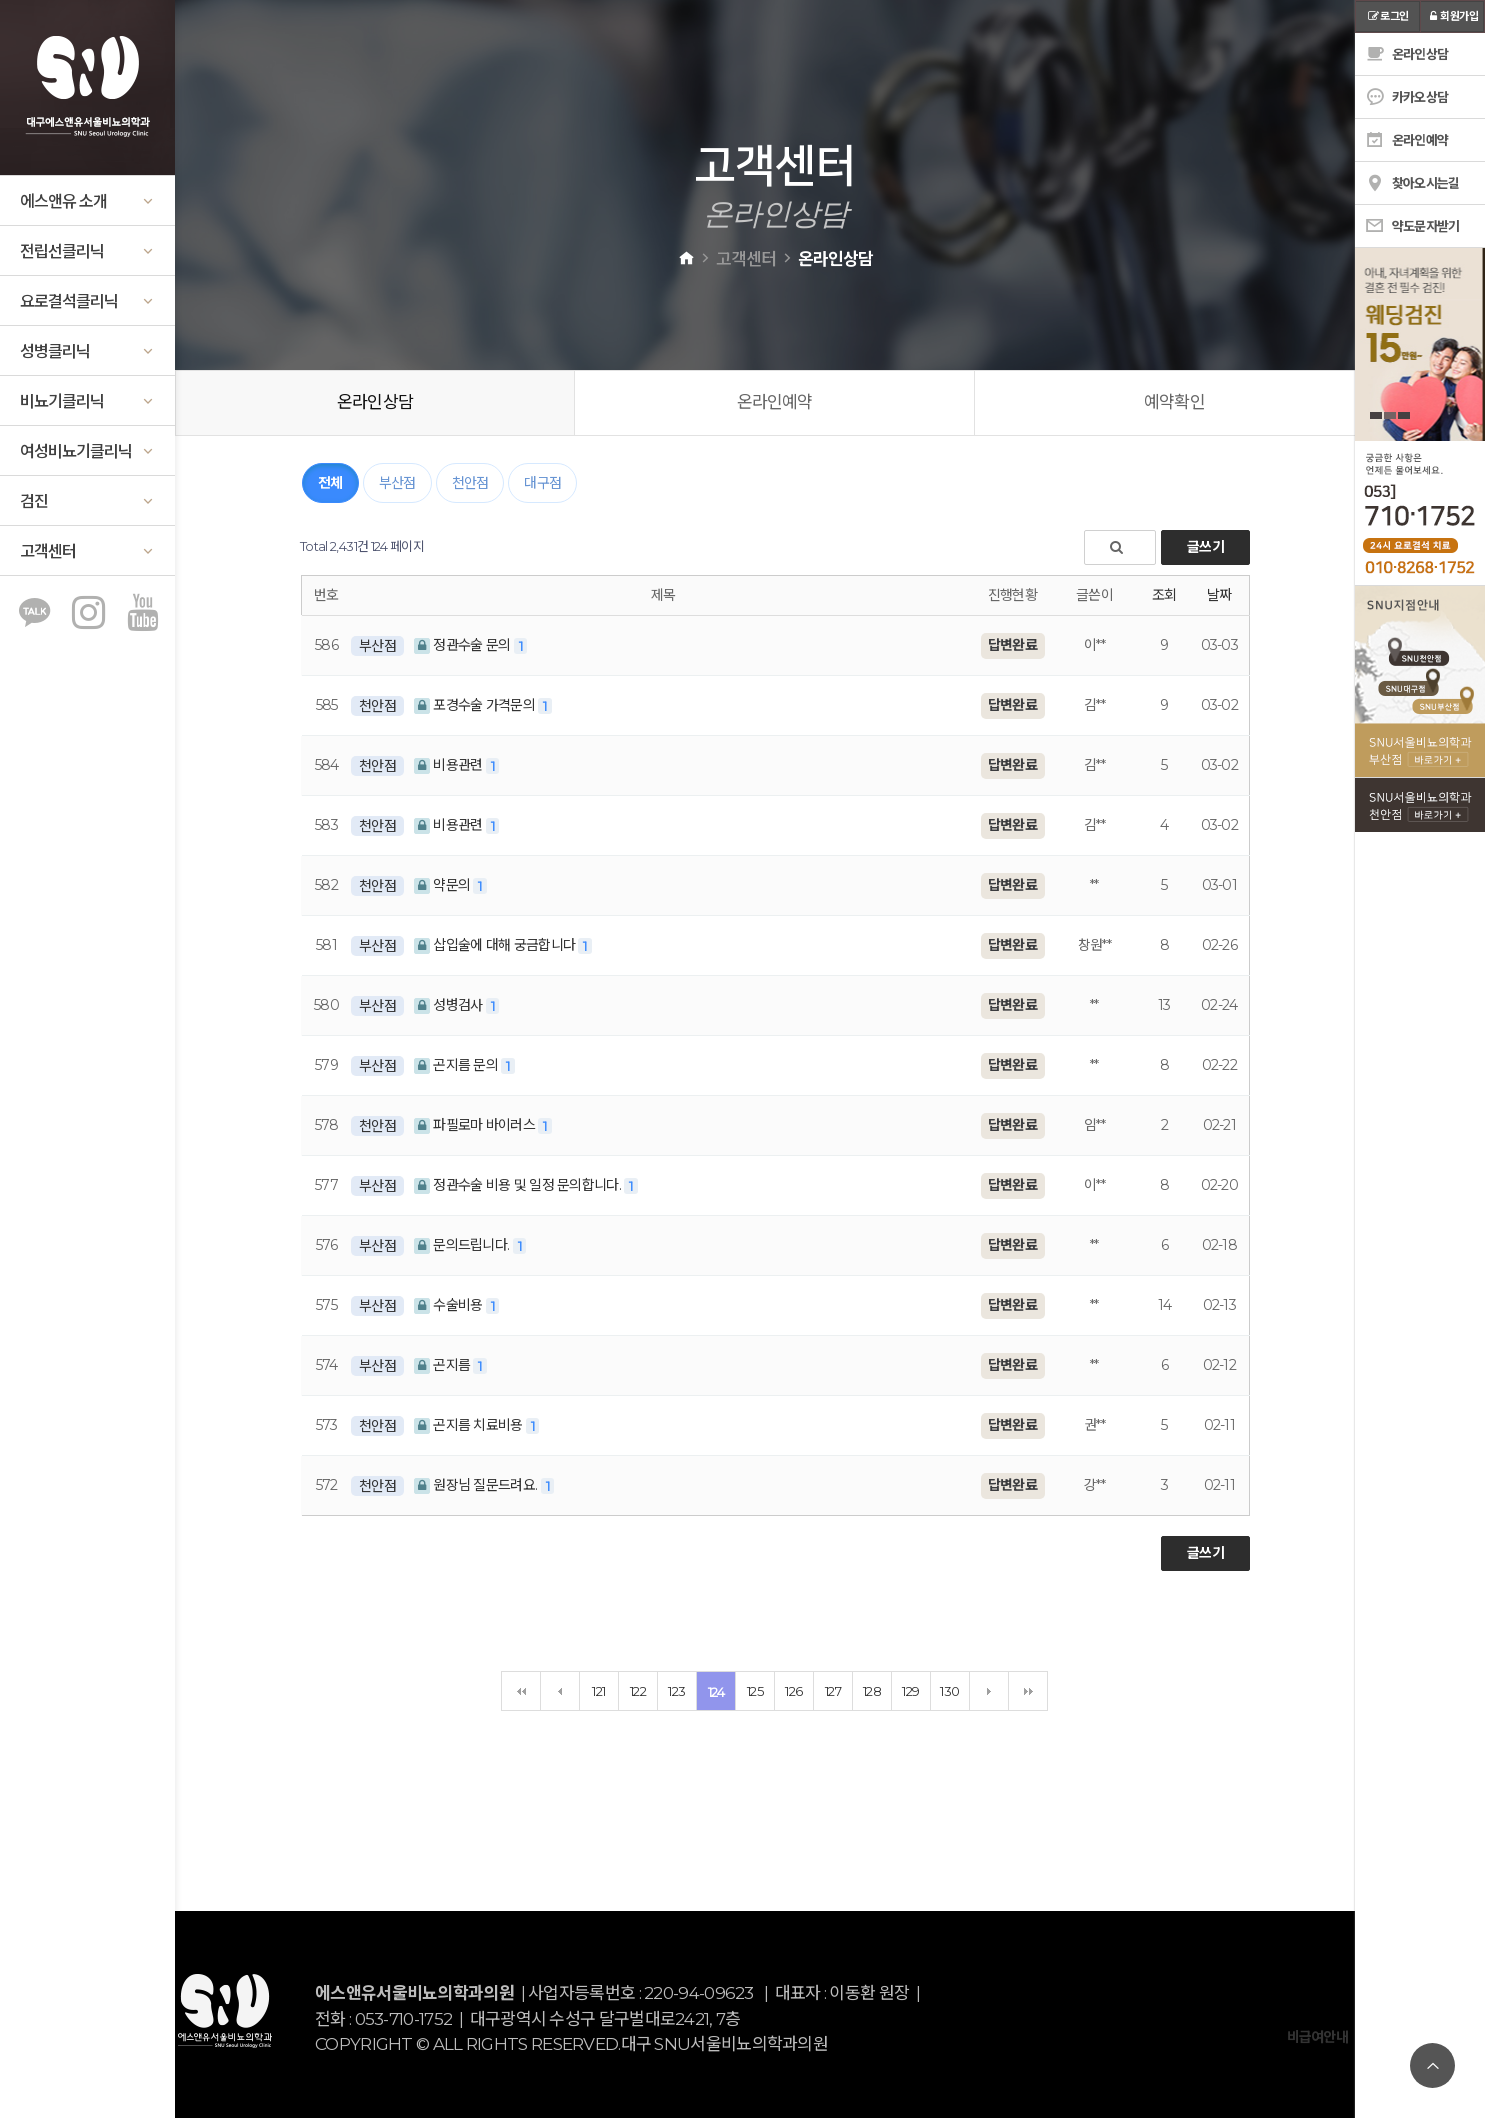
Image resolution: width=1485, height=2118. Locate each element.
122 (638, 1691)
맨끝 (1028, 1691)
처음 (521, 1691)
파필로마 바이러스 (476, 1125)
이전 (560, 1691)
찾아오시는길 (1412, 183)
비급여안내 (1318, 2037)
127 (833, 1691)
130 (949, 1691)
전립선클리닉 (87, 251)
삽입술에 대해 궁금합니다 (496, 945)
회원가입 (1452, 16)
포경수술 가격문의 (476, 705)
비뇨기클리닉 (87, 401)
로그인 (1387, 16)
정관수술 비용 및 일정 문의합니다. (519, 1185)
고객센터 (87, 551)
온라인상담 (375, 402)
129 (910, 1691)
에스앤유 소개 (87, 201)
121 (598, 1691)
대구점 (542, 483)
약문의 (444, 885)
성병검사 (450, 1005)
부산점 (397, 483)
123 (676, 1691)
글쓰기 (1205, 547)
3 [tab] (1404, 415)
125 (755, 1691)
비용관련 (450, 765)
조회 (1164, 595)
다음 (989, 1691)
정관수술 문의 (464, 645)
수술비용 (450, 1305)
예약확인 (1174, 402)
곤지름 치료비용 (470, 1425)
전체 (330, 483)
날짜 (1219, 595)
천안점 (470, 483)
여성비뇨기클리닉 (87, 451)
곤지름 (444, 1365)
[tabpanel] (1420, 344)
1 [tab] (1376, 415)
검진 (87, 501)
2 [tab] (1390, 415)
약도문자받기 (1412, 226)
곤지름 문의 (457, 1065)
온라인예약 (775, 402)
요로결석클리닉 (87, 301)
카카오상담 (1406, 97)
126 (793, 1691)
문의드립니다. (463, 1245)
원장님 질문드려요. (477, 1485)
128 (872, 1691)
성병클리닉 (87, 351)
